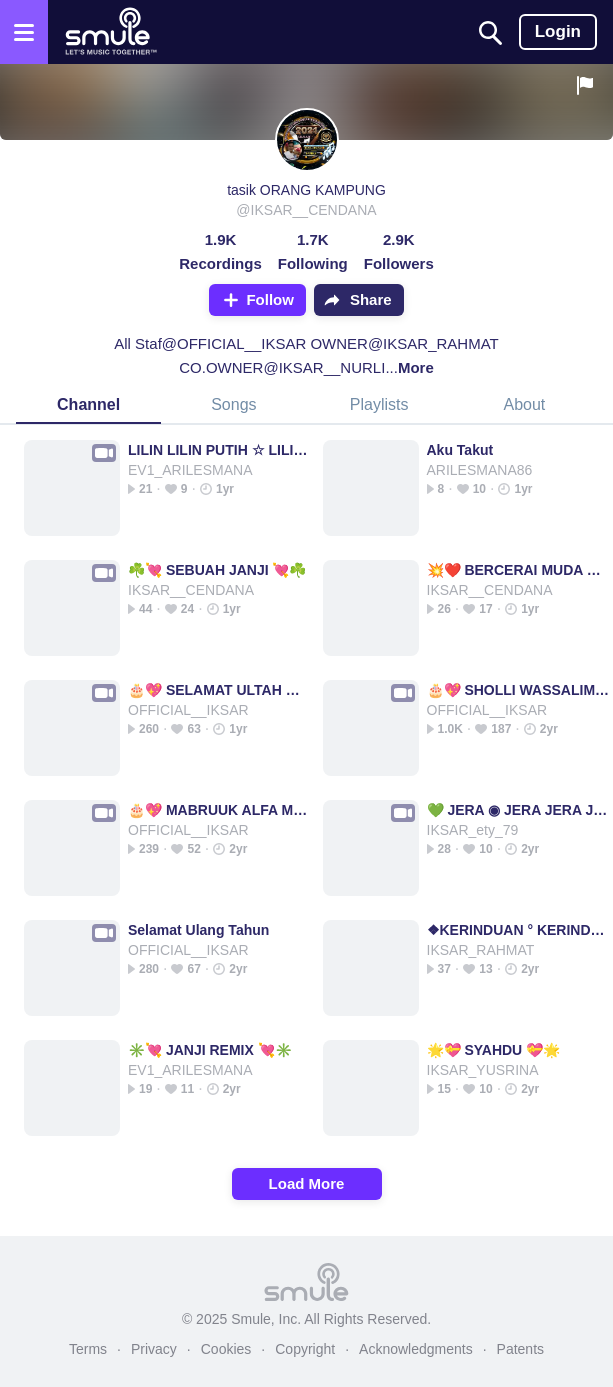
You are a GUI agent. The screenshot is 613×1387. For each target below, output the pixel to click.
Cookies (226, 1349)
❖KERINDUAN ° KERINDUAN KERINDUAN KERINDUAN (518, 930)
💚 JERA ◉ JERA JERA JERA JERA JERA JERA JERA (518, 810)
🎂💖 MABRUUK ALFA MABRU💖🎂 (219, 810)
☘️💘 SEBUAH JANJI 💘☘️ (217, 570)
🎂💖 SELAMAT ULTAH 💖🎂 (219, 690)
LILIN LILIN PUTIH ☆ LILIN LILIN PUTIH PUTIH (219, 450)
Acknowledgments (416, 1349)
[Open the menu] (24, 32)
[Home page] (110, 32)
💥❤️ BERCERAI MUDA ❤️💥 (518, 570)
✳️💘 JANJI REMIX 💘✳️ (210, 1050)
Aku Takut (460, 450)
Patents (520, 1349)
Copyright (305, 1349)
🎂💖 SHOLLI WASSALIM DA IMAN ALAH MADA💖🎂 (518, 690)
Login (558, 31)
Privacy (154, 1349)
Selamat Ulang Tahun (198, 930)
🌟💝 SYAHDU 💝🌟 (494, 1050)
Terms (88, 1349)
